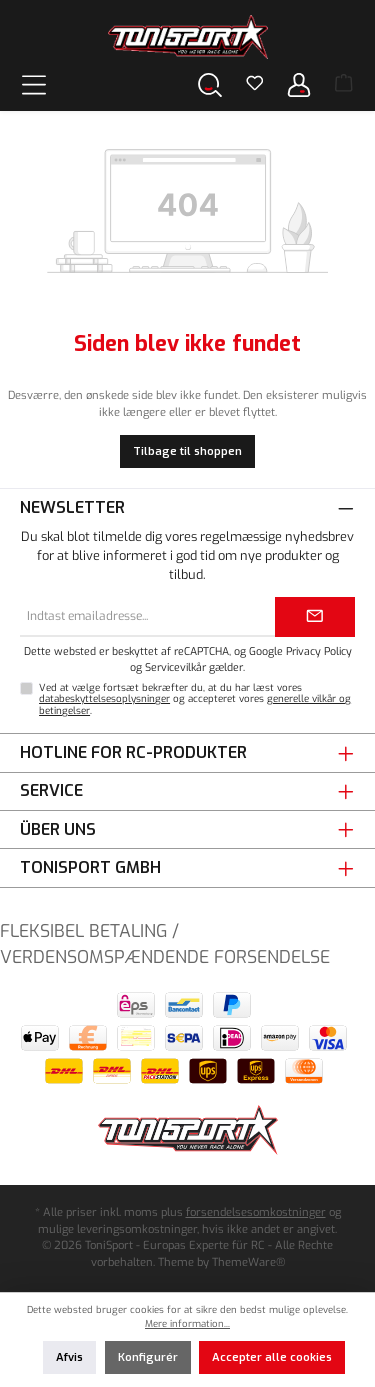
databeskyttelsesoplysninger (104, 698)
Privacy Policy (319, 651)
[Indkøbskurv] (344, 85)
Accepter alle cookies (272, 1357)
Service (51, 790)
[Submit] (315, 617)
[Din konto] (299, 84)
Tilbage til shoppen (187, 451)
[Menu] (34, 84)
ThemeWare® (248, 1262)
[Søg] (210, 84)
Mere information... (187, 1323)
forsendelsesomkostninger (256, 1212)
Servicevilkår (175, 667)
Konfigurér (148, 1357)
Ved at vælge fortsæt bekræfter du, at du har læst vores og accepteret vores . (195, 699)
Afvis (69, 1357)
